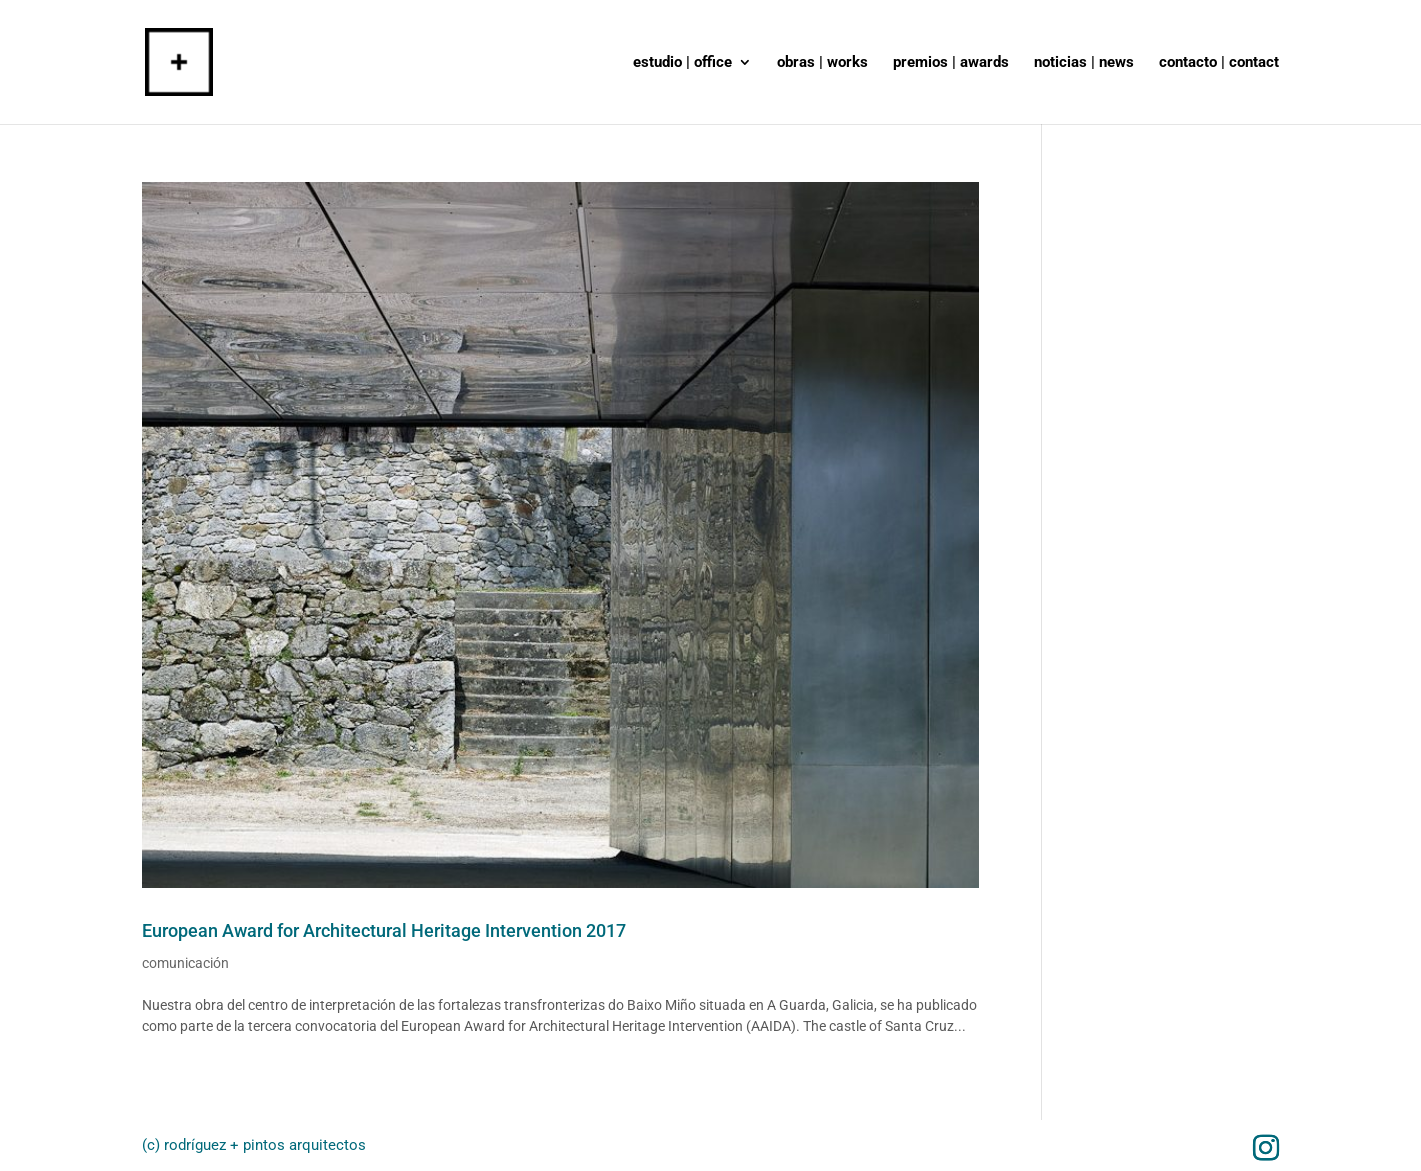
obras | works (822, 63)
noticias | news (1084, 63)
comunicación (185, 963)
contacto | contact (1219, 63)
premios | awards (951, 63)
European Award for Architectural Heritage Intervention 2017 (384, 930)
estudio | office (682, 63)
